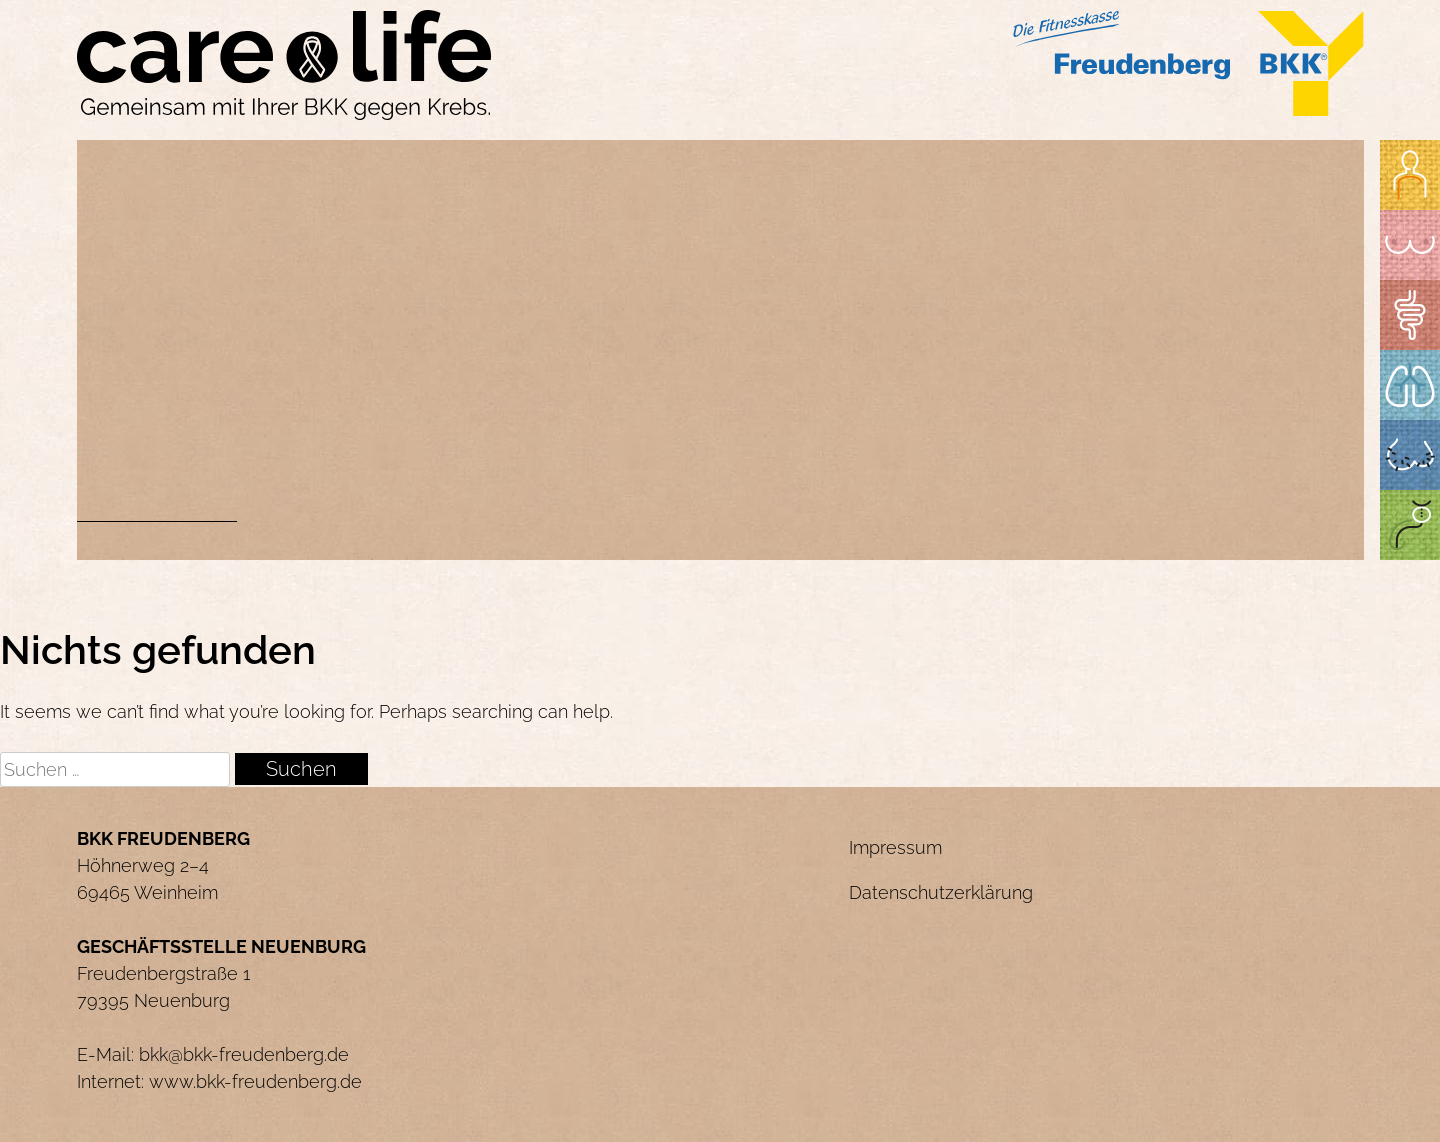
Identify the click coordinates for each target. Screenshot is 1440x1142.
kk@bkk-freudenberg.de (249, 1054)
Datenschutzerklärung (941, 892)
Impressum (895, 847)
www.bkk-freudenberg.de (255, 1081)
